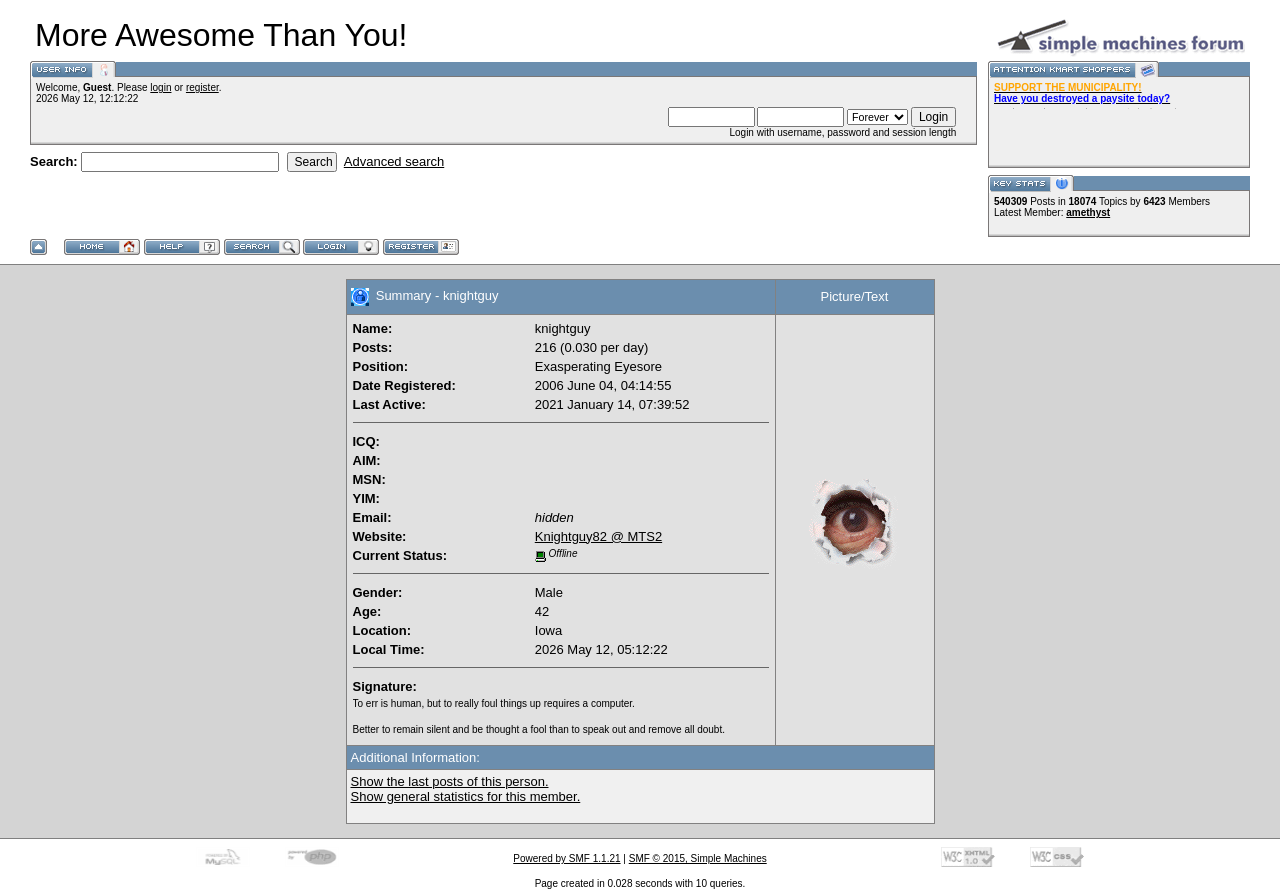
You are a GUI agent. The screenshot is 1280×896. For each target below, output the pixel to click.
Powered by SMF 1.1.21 (566, 858)
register (202, 87)
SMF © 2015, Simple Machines (698, 858)
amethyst (1088, 212)
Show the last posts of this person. (450, 781)
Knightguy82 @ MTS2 (598, 536)
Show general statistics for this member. (466, 796)
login (160, 87)
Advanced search (394, 161)
